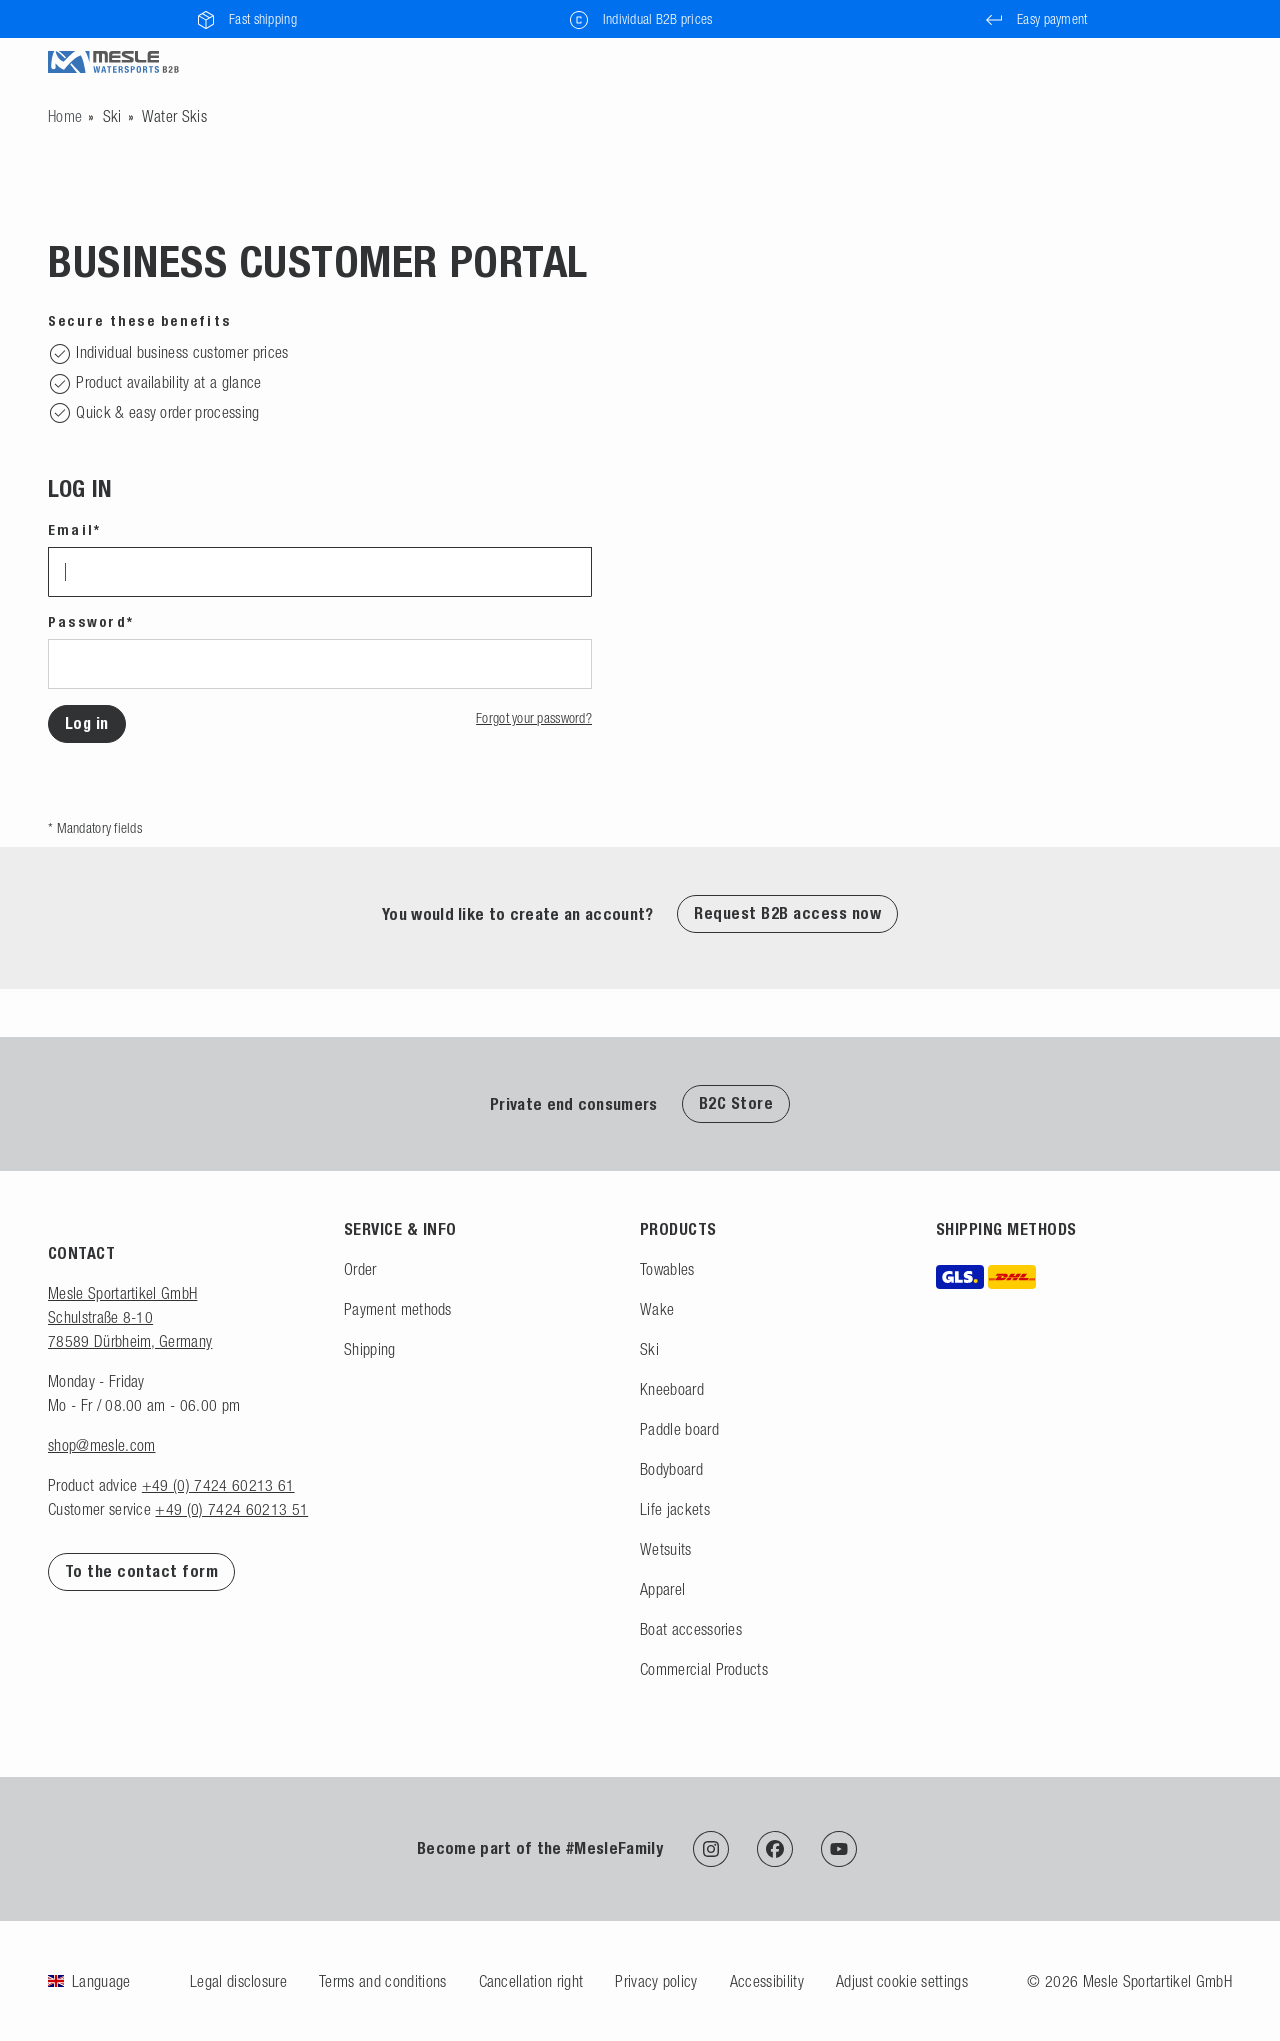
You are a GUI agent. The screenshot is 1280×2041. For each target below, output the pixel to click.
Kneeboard (672, 1389)
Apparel (662, 1589)
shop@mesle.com (101, 1445)
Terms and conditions (382, 1981)
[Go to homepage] (65, 116)
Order (360, 1269)
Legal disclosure (238, 1981)
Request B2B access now (787, 913)
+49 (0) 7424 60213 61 (218, 1485)
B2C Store (736, 1103)
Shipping (370, 1349)
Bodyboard (671, 1469)
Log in (87, 723)
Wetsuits (666, 1549)
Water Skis (174, 116)
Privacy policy (656, 1981)
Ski (112, 116)
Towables (667, 1269)
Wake (657, 1309)
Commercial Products (704, 1669)
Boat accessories (691, 1629)
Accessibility (767, 1981)
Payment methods (398, 1309)
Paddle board (679, 1429)
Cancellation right (531, 1981)
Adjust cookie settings (902, 1981)
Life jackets (675, 1509)
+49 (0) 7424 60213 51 (231, 1509)
